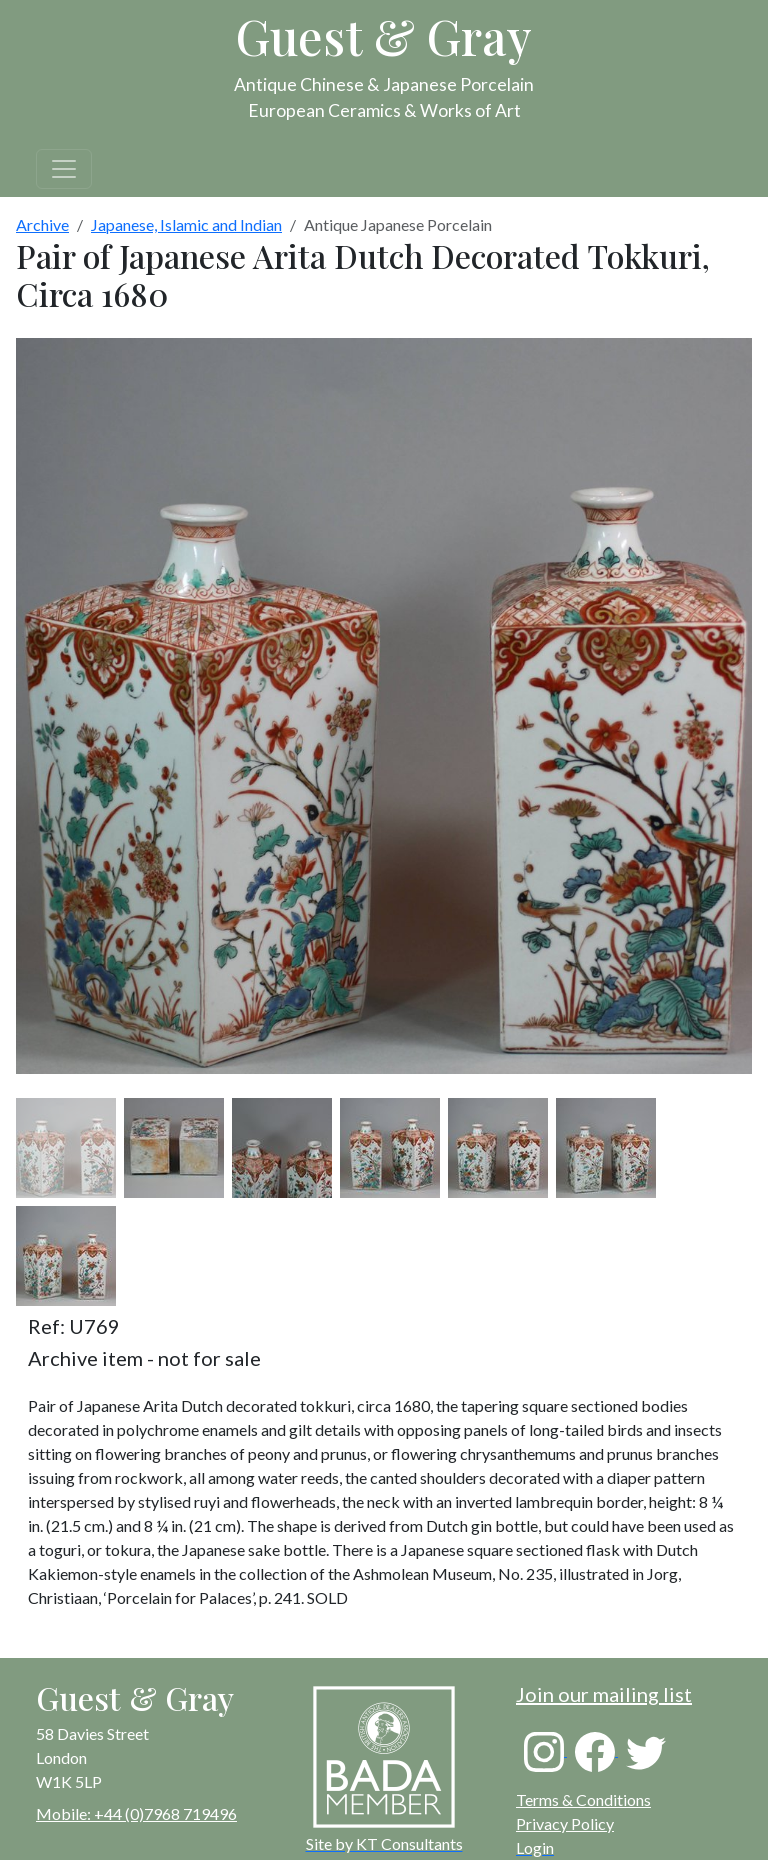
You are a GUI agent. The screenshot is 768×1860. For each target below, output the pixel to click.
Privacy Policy (565, 1823)
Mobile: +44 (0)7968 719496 (136, 1813)
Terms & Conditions (583, 1799)
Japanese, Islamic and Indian (186, 224)
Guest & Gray (384, 36)
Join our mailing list (604, 1694)
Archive (42, 224)
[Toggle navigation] (64, 169)
